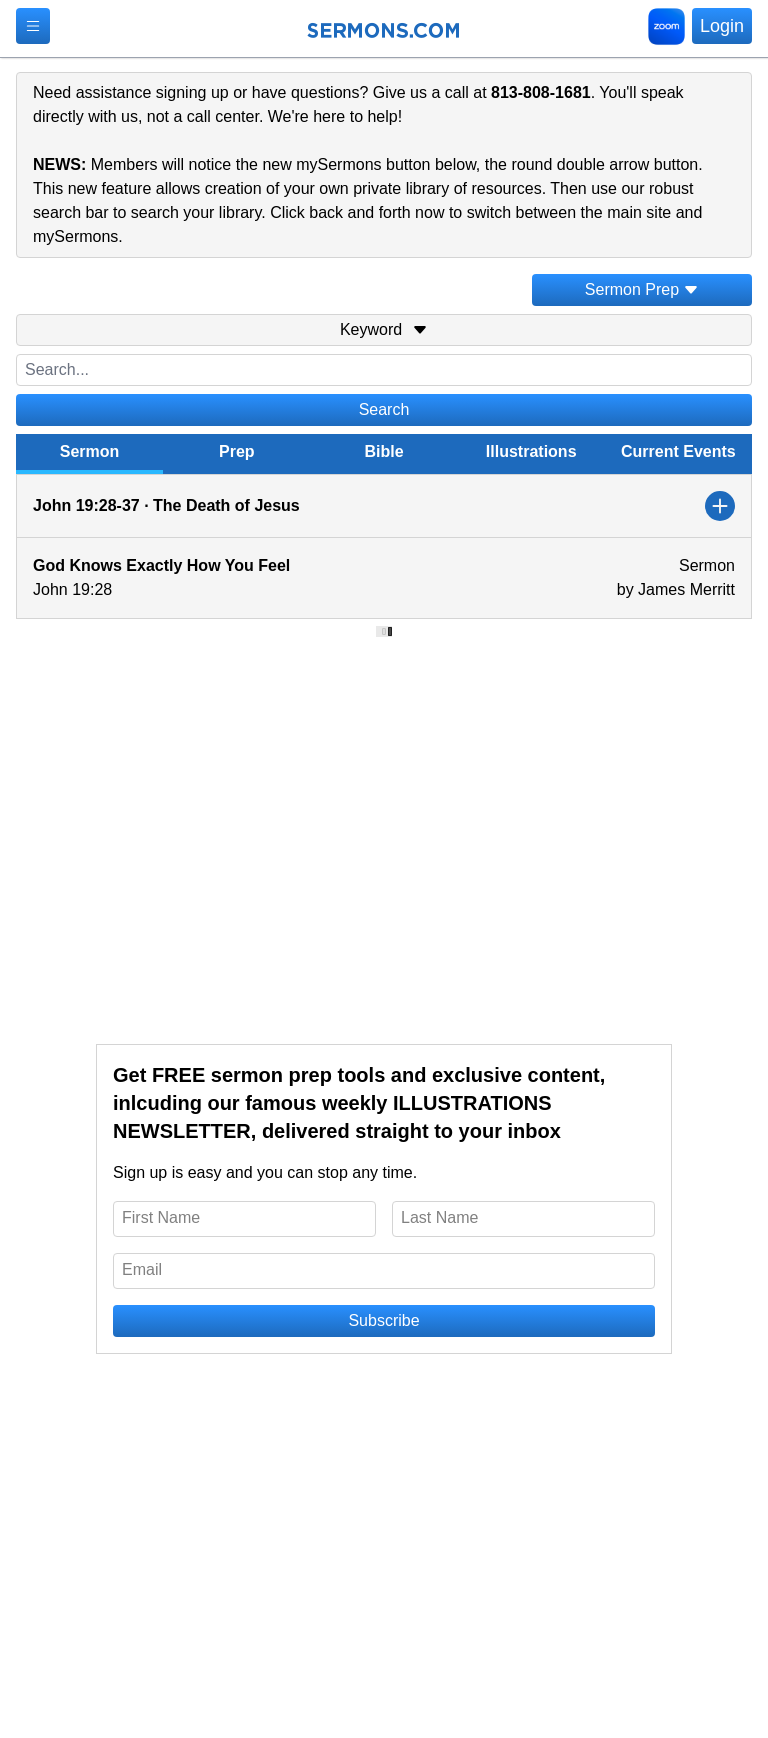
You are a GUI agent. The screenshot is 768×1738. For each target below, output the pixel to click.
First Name (161, 1217)
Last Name (439, 1217)
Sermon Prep (642, 289)
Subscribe (383, 1320)
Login (722, 26)
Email (142, 1269)
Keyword (384, 329)
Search (384, 409)
